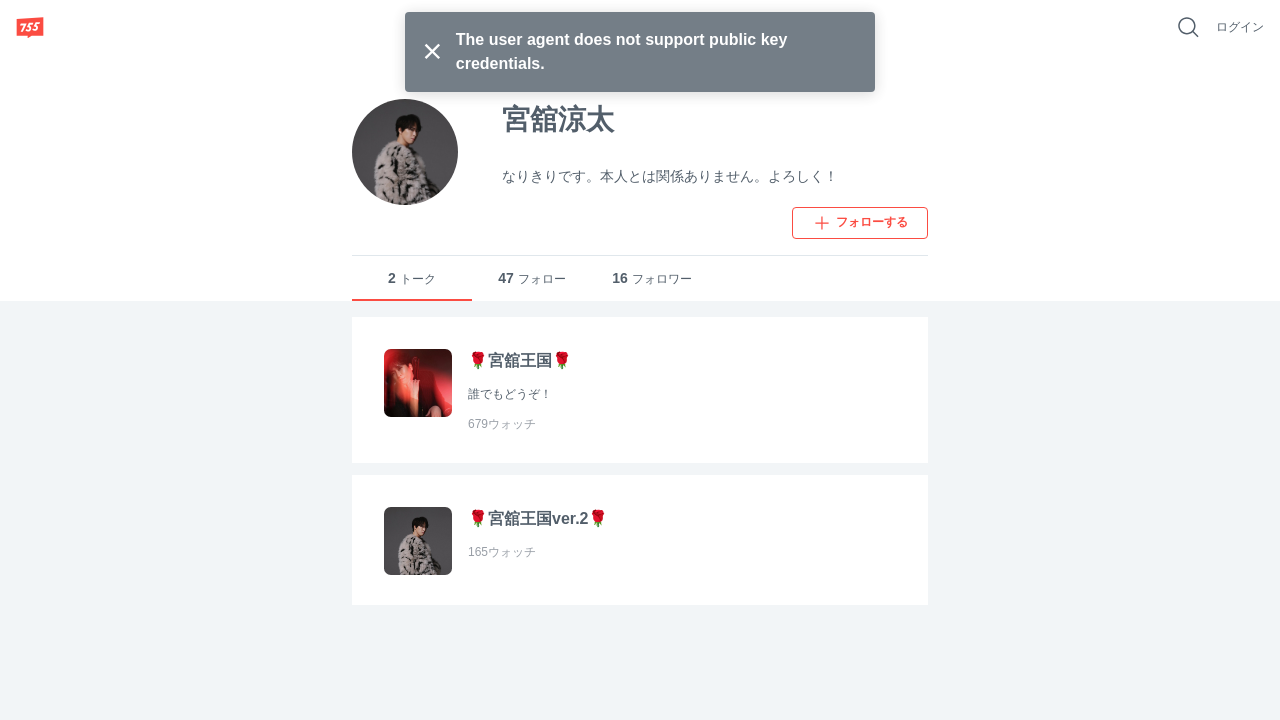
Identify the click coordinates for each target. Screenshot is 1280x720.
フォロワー (652, 278)
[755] (30, 27)
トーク (412, 278)
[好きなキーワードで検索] (1188, 27)
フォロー (532, 278)
